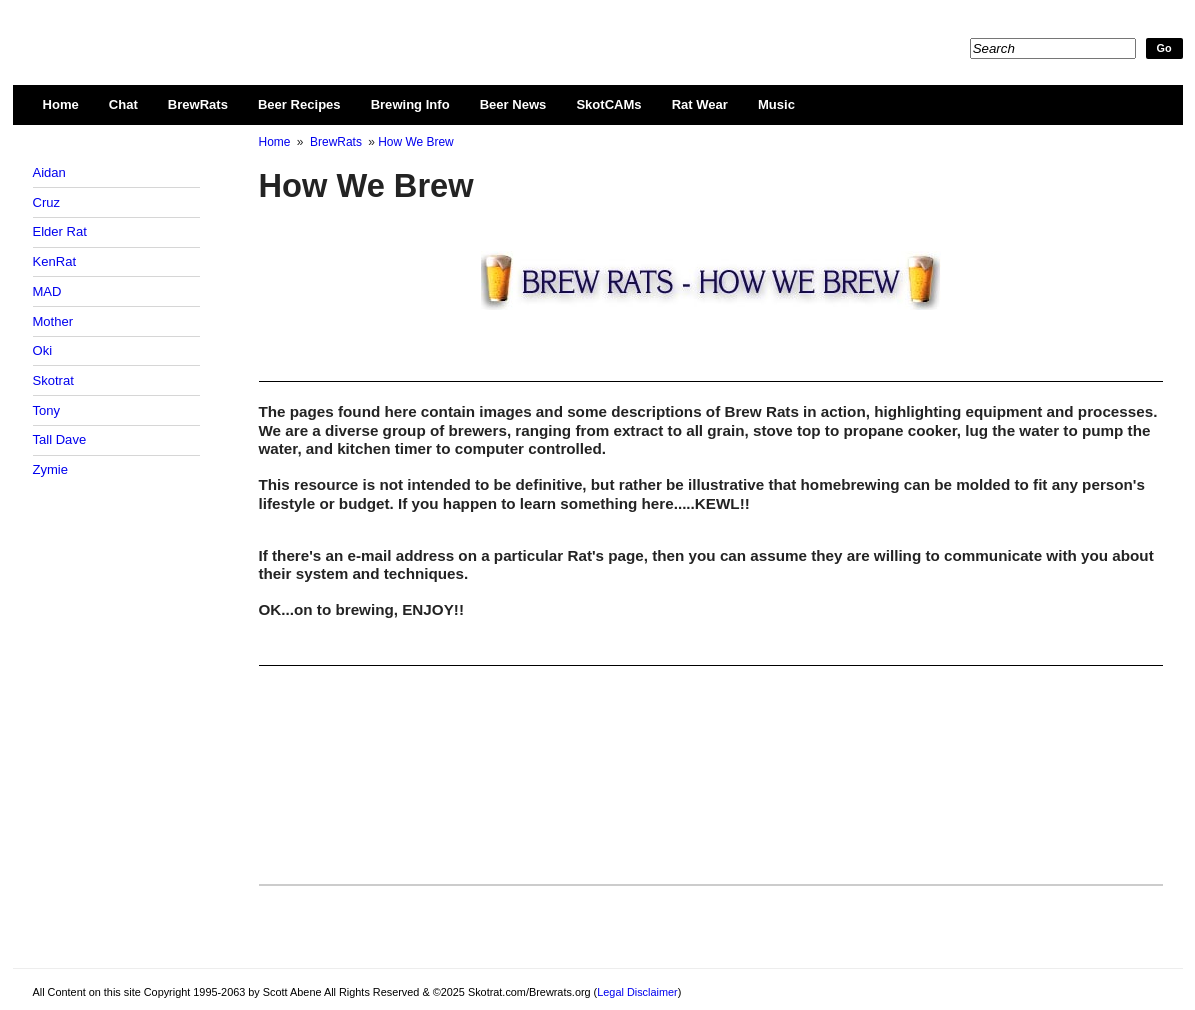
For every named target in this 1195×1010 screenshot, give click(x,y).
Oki (43, 350)
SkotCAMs (608, 104)
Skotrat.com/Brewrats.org (264, 30)
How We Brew (416, 142)
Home (61, 104)
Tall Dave (60, 439)
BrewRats (198, 104)
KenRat (55, 261)
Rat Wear (700, 104)
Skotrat (53, 380)
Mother (53, 321)
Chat (123, 104)
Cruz (47, 202)
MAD (47, 291)
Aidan (49, 172)
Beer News (513, 104)
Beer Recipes (299, 104)
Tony (47, 410)
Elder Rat (60, 231)
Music (776, 104)
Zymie (51, 469)
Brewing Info (410, 104)
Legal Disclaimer (637, 992)
